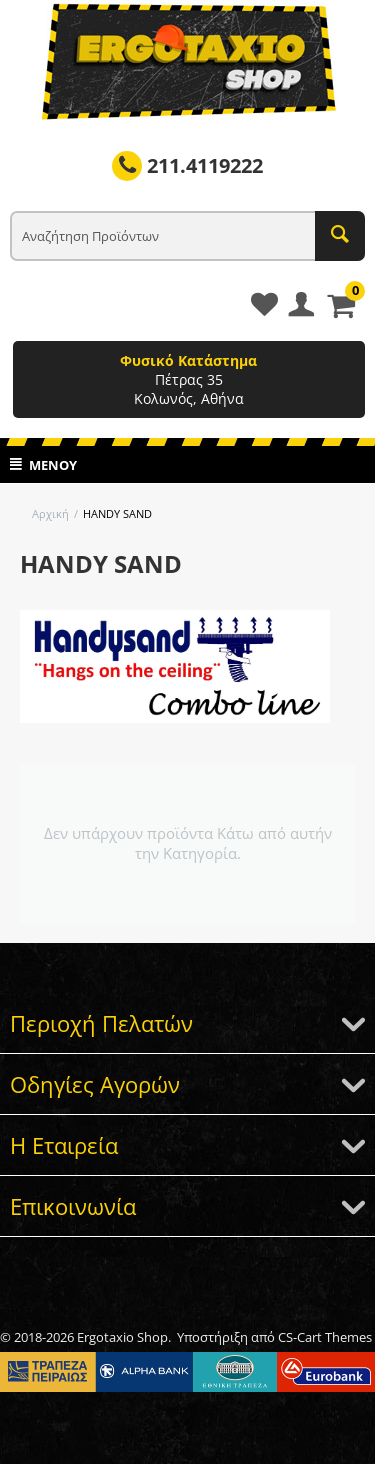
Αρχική (50, 513)
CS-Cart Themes (325, 1337)
